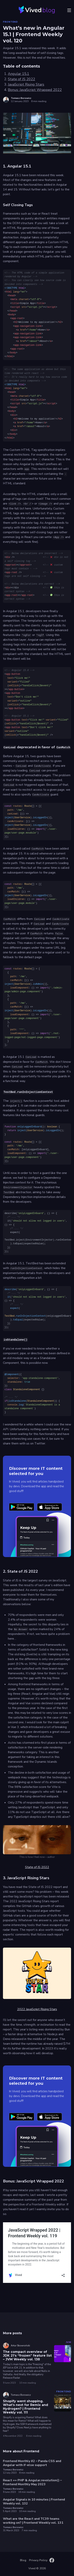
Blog (23, 2560)
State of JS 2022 (21, 79)
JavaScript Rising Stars (26, 84)
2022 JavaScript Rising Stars (37, 2009)
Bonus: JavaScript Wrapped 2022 (35, 89)
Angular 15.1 (18, 73)
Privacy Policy (38, 2560)
